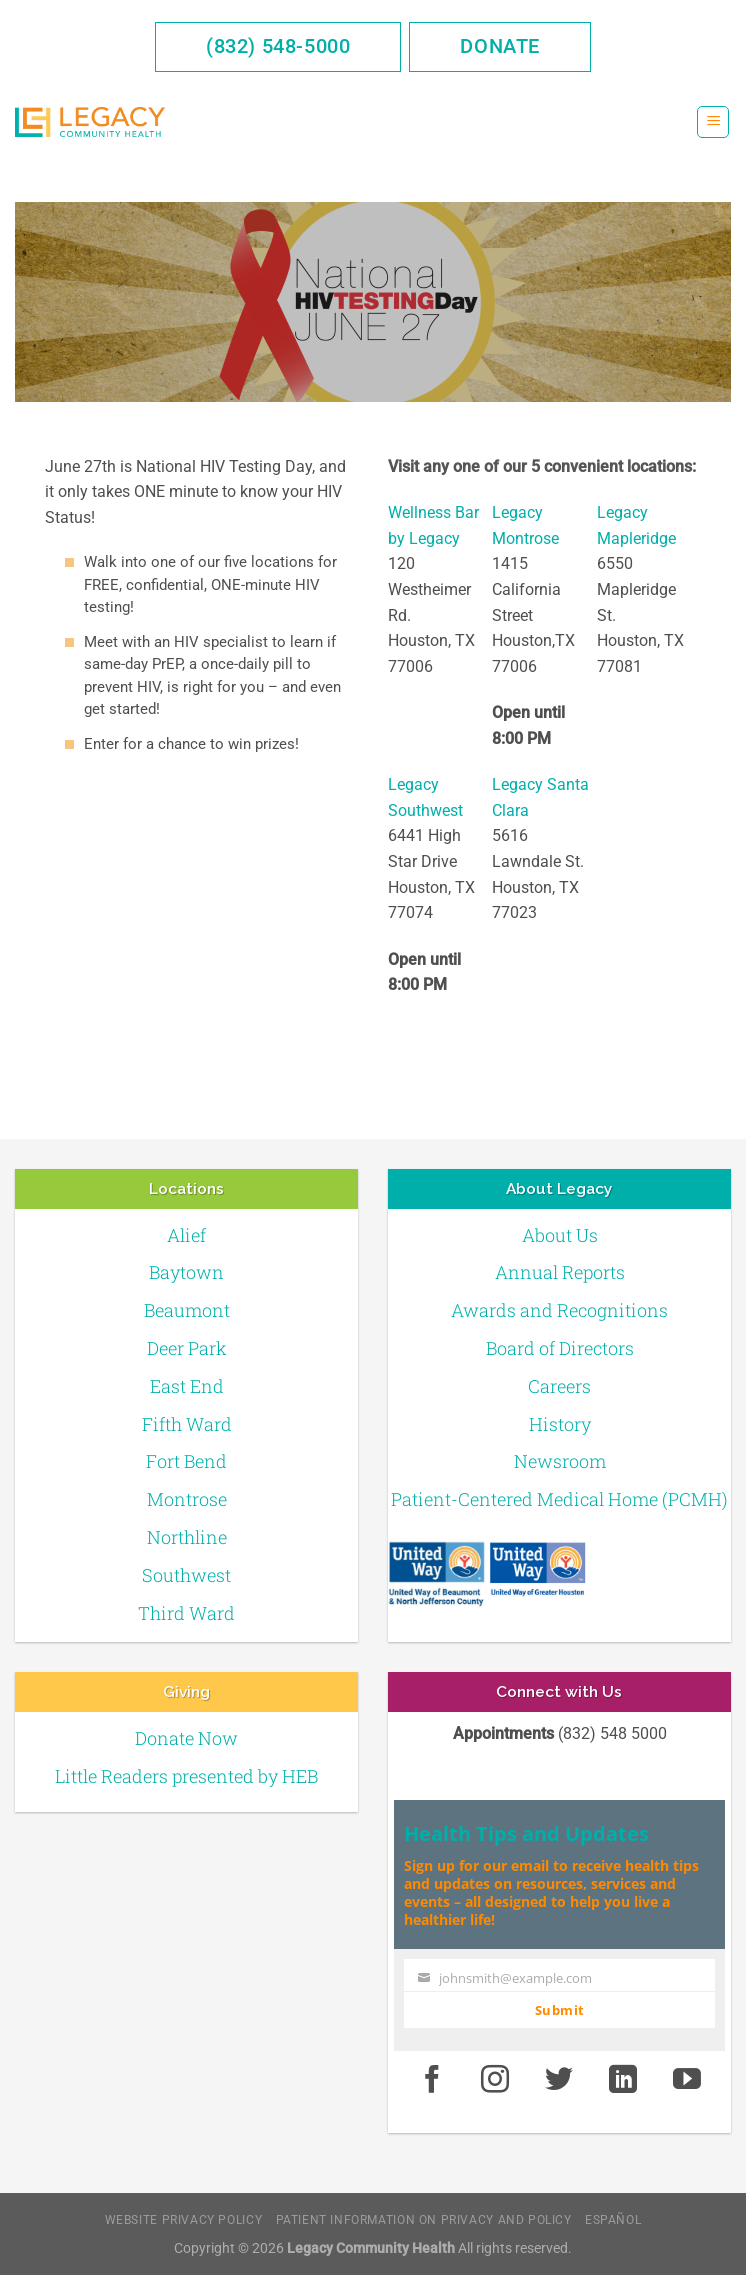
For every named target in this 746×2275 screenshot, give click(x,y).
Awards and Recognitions (559, 1310)
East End (187, 1386)
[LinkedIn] (623, 2080)
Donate (500, 46)
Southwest (186, 1575)
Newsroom (560, 1461)
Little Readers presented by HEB (186, 1776)
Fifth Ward (187, 1424)
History (560, 1424)
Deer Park (187, 1348)
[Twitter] (559, 2080)
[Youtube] (687, 2080)
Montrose (187, 1499)
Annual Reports (560, 1272)
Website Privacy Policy (183, 2220)
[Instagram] (496, 2080)
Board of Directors (560, 1348)
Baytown (186, 1272)
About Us (560, 1235)
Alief (186, 1235)
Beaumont (187, 1310)
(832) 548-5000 (278, 46)
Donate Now (186, 1738)
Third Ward (186, 1613)
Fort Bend (186, 1461)
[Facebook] (432, 2080)
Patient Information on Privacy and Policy (424, 2220)
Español (613, 2220)
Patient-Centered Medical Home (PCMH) (559, 1499)
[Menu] (713, 122)
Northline (187, 1537)
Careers (559, 1386)
